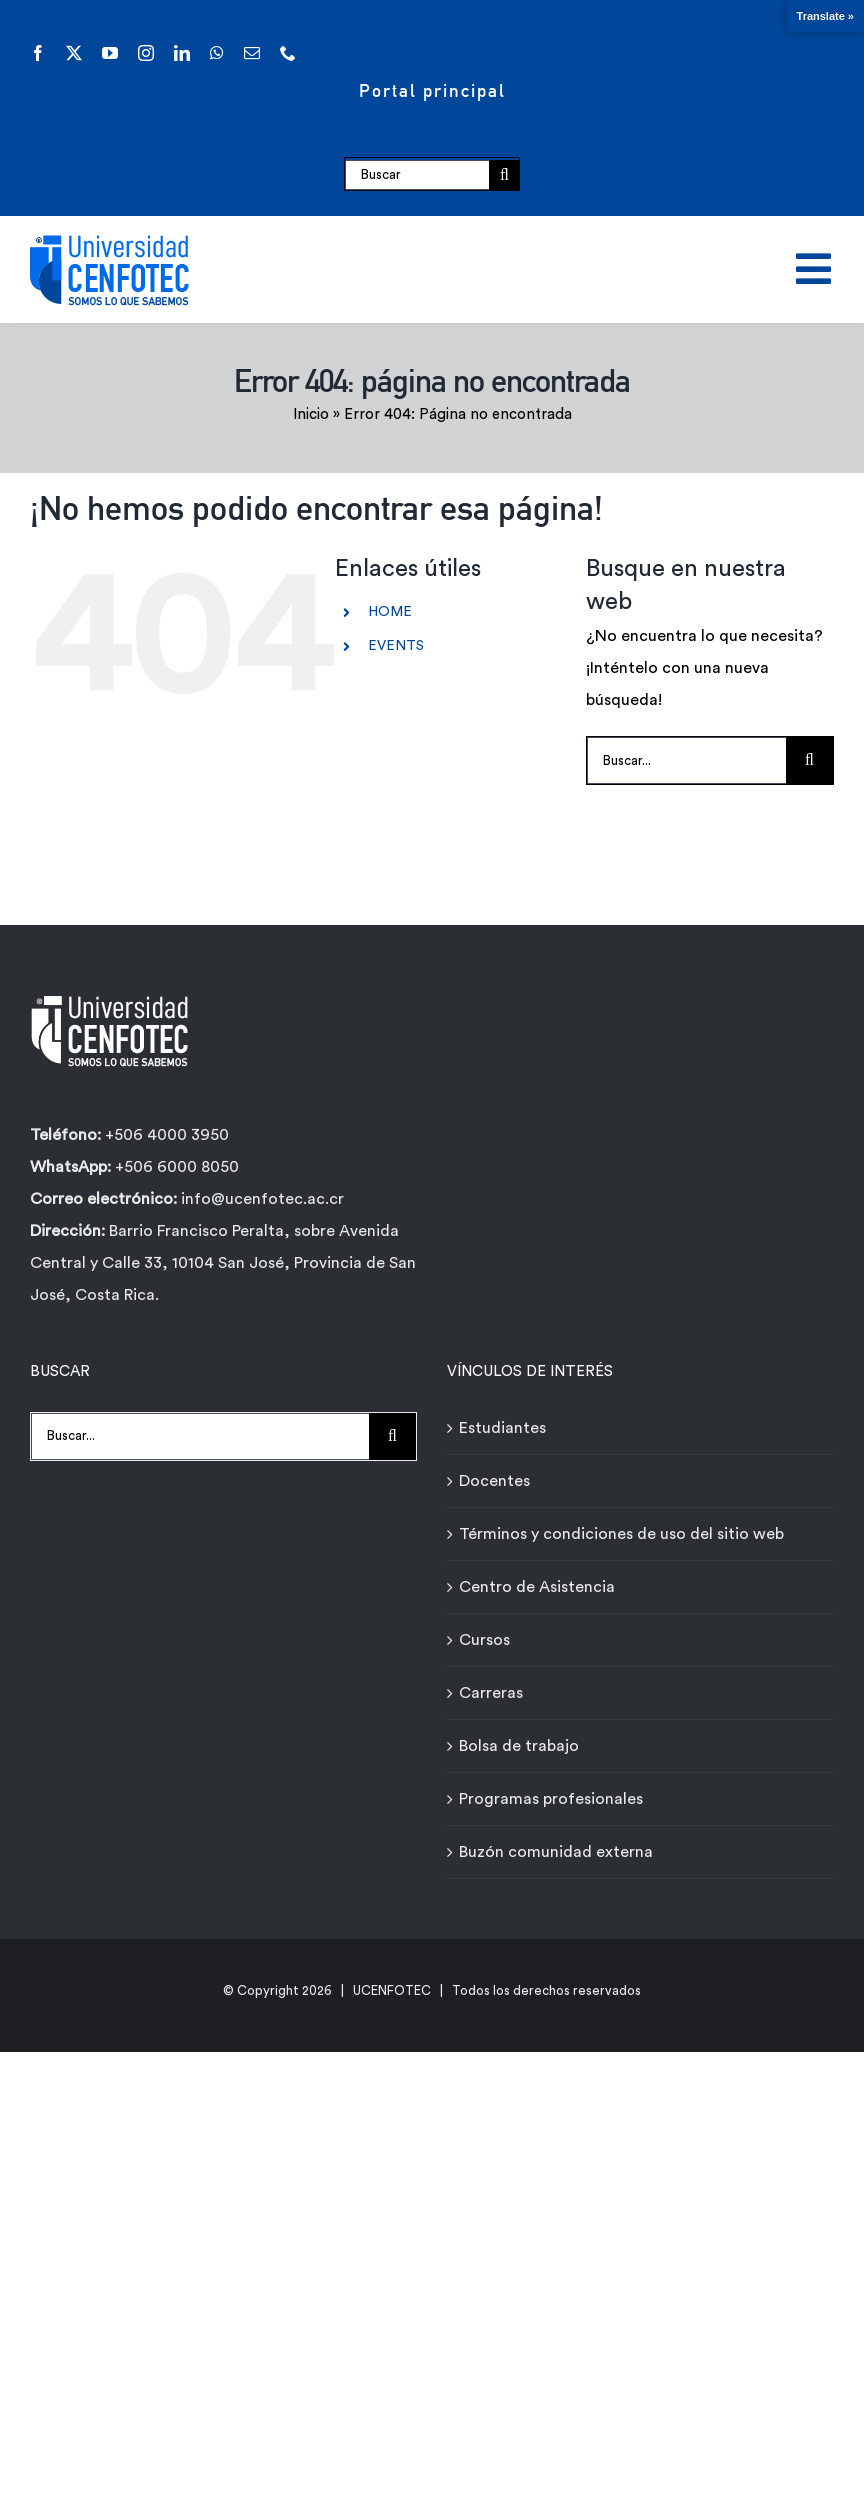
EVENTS (396, 646)
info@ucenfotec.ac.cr (262, 1199)
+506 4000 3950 (167, 1135)
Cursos (484, 1640)
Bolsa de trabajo (519, 1746)
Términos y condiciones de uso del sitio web (621, 1534)
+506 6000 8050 (175, 1167)
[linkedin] (182, 53)
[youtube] (110, 53)
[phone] (288, 53)
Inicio (311, 414)
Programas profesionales (551, 1799)
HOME (390, 612)
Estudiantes (502, 1428)
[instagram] (146, 53)
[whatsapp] (217, 53)
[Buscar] (417, 175)
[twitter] (74, 53)
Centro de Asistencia (537, 1587)
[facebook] (38, 53)
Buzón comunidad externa (556, 1852)
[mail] (252, 53)
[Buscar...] (686, 760)
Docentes (494, 1481)
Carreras (491, 1693)
